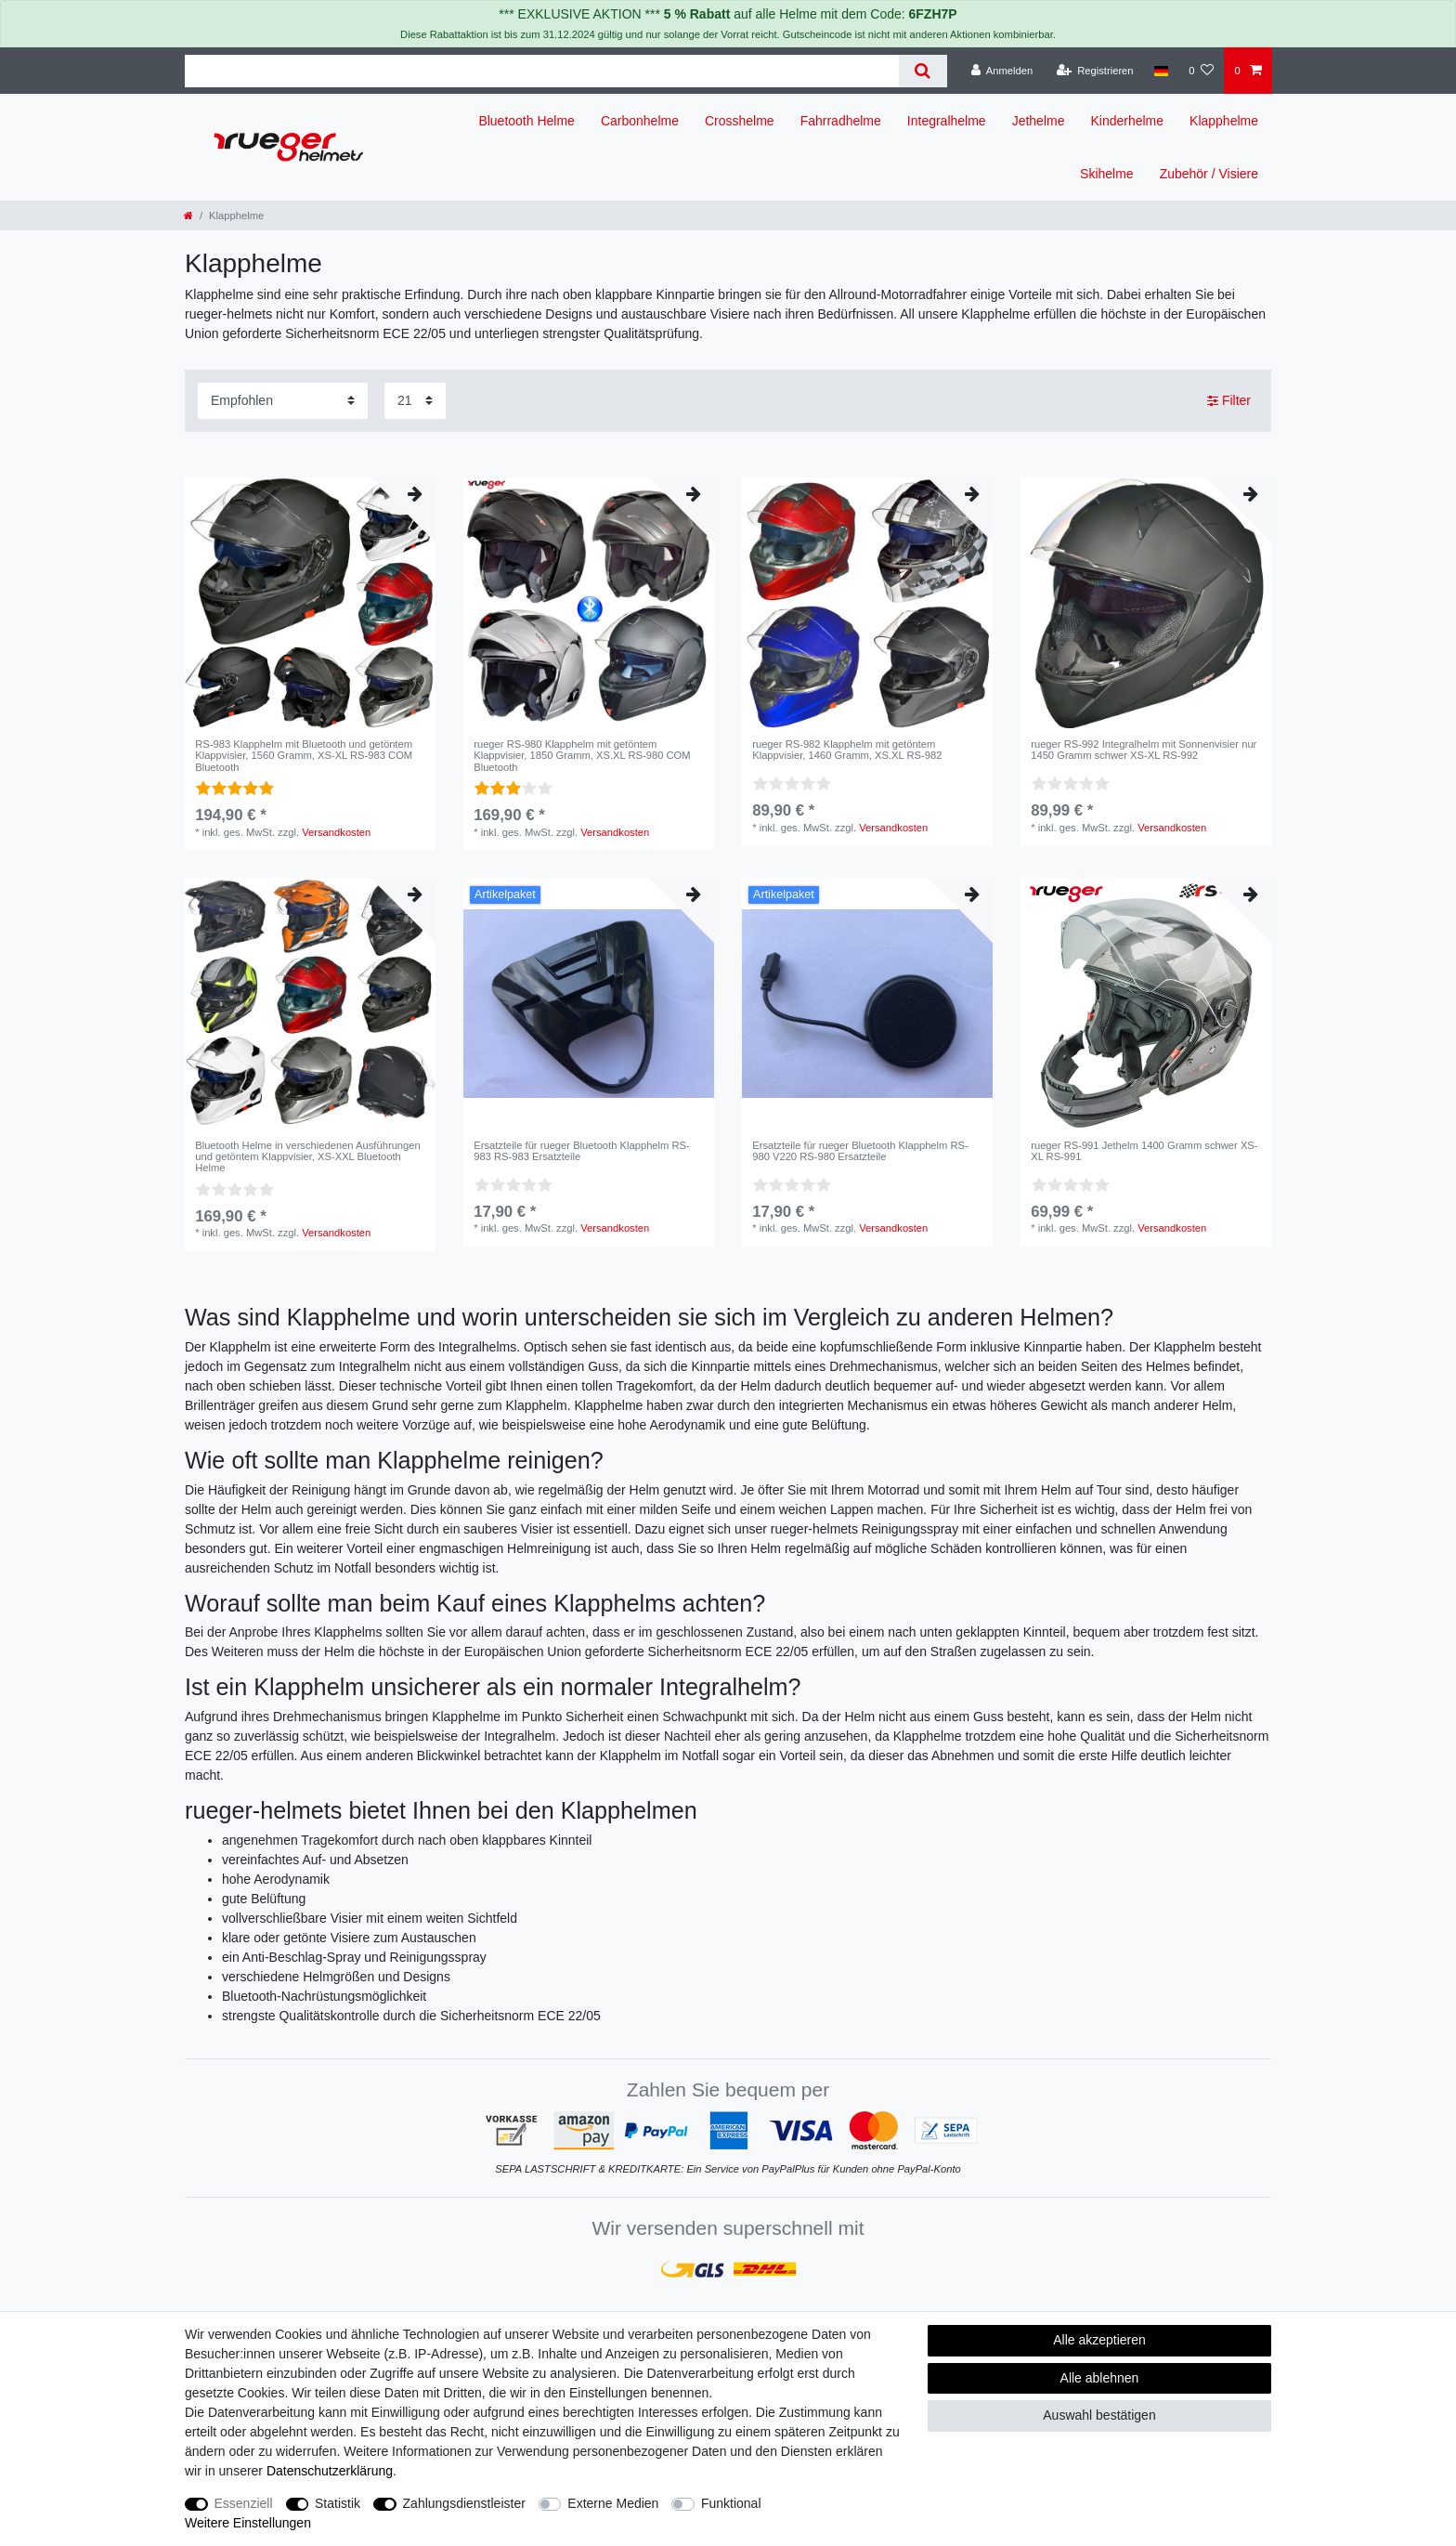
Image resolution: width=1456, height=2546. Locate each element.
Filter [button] (1229, 401)
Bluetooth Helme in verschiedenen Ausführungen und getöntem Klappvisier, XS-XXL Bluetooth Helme (308, 1157)
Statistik (337, 2503)
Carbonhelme (640, 120)
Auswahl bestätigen (1099, 2415)
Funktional (731, 2503)
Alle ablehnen (1099, 2377)
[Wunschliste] (1201, 70)
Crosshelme (739, 120)
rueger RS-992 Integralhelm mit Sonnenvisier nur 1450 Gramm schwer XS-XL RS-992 (1143, 749)
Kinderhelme (1127, 120)
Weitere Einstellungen (248, 2522)
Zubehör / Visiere (1209, 173)
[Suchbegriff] (542, 71)
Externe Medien (612, 2503)
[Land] (1161, 70)
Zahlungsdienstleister (464, 2503)
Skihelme (1107, 173)
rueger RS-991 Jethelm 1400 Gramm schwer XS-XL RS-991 (1144, 1151)
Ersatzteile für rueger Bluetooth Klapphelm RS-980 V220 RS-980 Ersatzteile (860, 1151)
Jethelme (1038, 120)
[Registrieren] (1094, 70)
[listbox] (310, 602)
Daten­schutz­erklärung (329, 2470)
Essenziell (243, 2503)
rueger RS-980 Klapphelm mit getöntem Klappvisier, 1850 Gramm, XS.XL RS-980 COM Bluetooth (582, 755)
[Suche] (922, 71)
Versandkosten (336, 832)
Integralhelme (946, 120)
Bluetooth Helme (526, 120)
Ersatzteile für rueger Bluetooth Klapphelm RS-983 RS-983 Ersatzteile (582, 1151)
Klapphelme (1224, 120)
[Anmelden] (1002, 70)
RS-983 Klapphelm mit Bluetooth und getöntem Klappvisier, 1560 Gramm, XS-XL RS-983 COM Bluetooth (303, 755)
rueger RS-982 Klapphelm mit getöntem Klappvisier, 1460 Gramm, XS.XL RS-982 (847, 749)
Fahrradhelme (840, 120)
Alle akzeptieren (1099, 2339)
